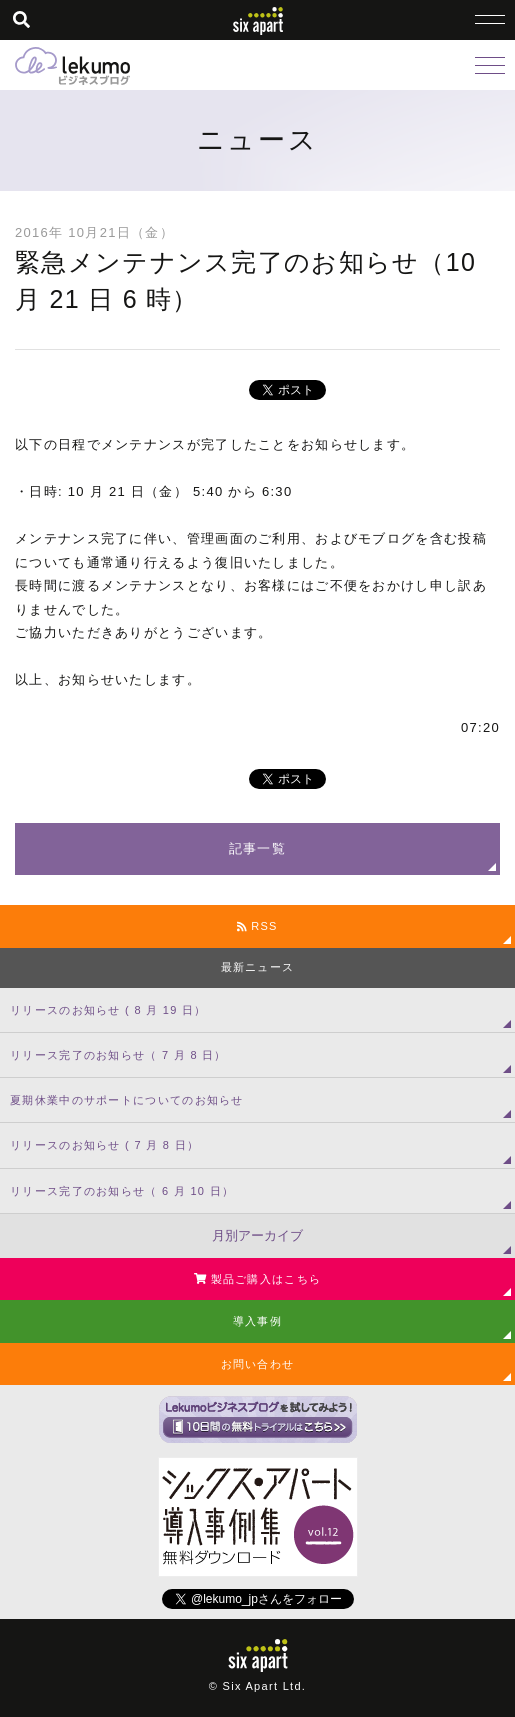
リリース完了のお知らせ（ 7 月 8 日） (118, 1055)
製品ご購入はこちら (257, 1279)
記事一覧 (257, 848)
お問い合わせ (258, 1364)
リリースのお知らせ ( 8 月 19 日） (108, 1010)
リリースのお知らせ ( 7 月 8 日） (104, 1145)
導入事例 (257, 1321)
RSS (257, 926)
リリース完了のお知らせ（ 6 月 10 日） (122, 1191)
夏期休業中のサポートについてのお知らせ (127, 1100)
